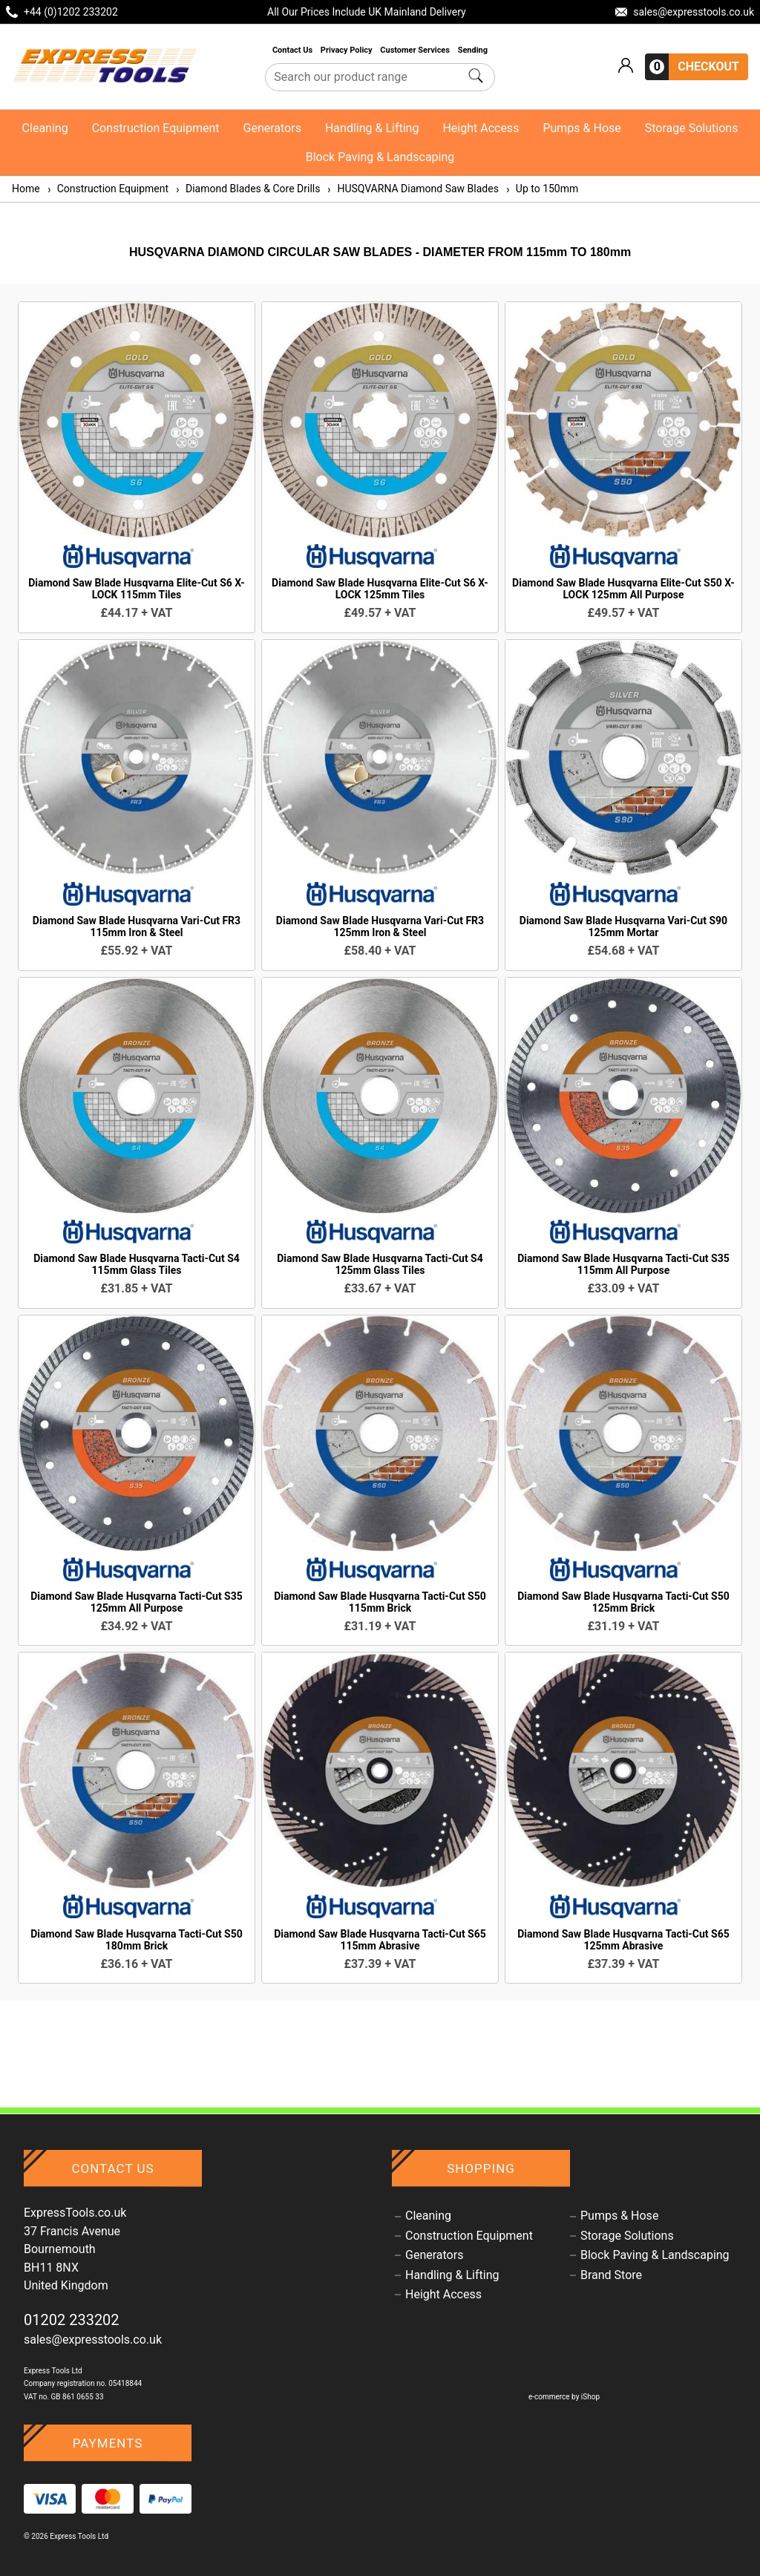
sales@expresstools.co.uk (93, 2340)
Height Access (480, 128)
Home (26, 188)
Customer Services (415, 50)
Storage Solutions (691, 128)
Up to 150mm (541, 188)
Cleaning (45, 128)
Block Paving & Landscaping (380, 157)
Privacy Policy (347, 50)
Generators (272, 128)
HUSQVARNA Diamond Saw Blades (412, 188)
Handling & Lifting (372, 128)
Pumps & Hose (581, 128)
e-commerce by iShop (564, 2397)
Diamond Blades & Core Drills (247, 188)
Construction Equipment (156, 128)
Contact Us (293, 50)
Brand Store (611, 2275)
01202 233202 (71, 2320)
